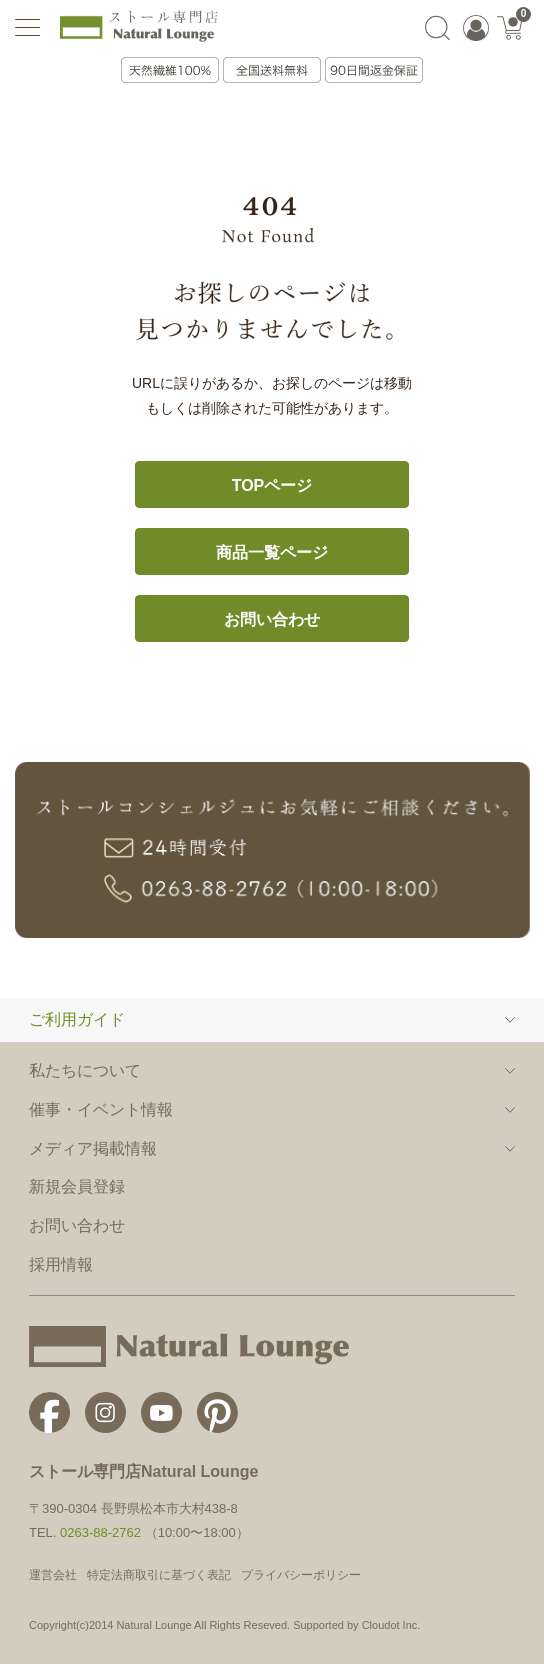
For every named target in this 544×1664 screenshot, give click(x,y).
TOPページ (272, 485)
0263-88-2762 (100, 1532)
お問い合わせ (272, 619)
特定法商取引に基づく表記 (159, 1575)
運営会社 (53, 1575)
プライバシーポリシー (301, 1575)
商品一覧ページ (272, 552)
